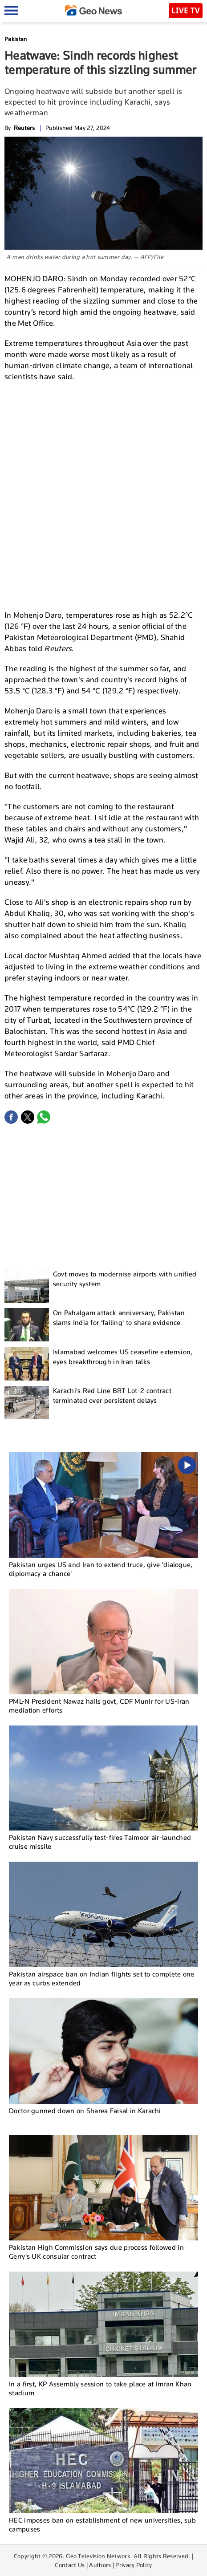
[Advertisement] (103, 494)
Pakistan (15, 39)
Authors (100, 2564)
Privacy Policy (133, 2564)
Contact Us (70, 2564)
